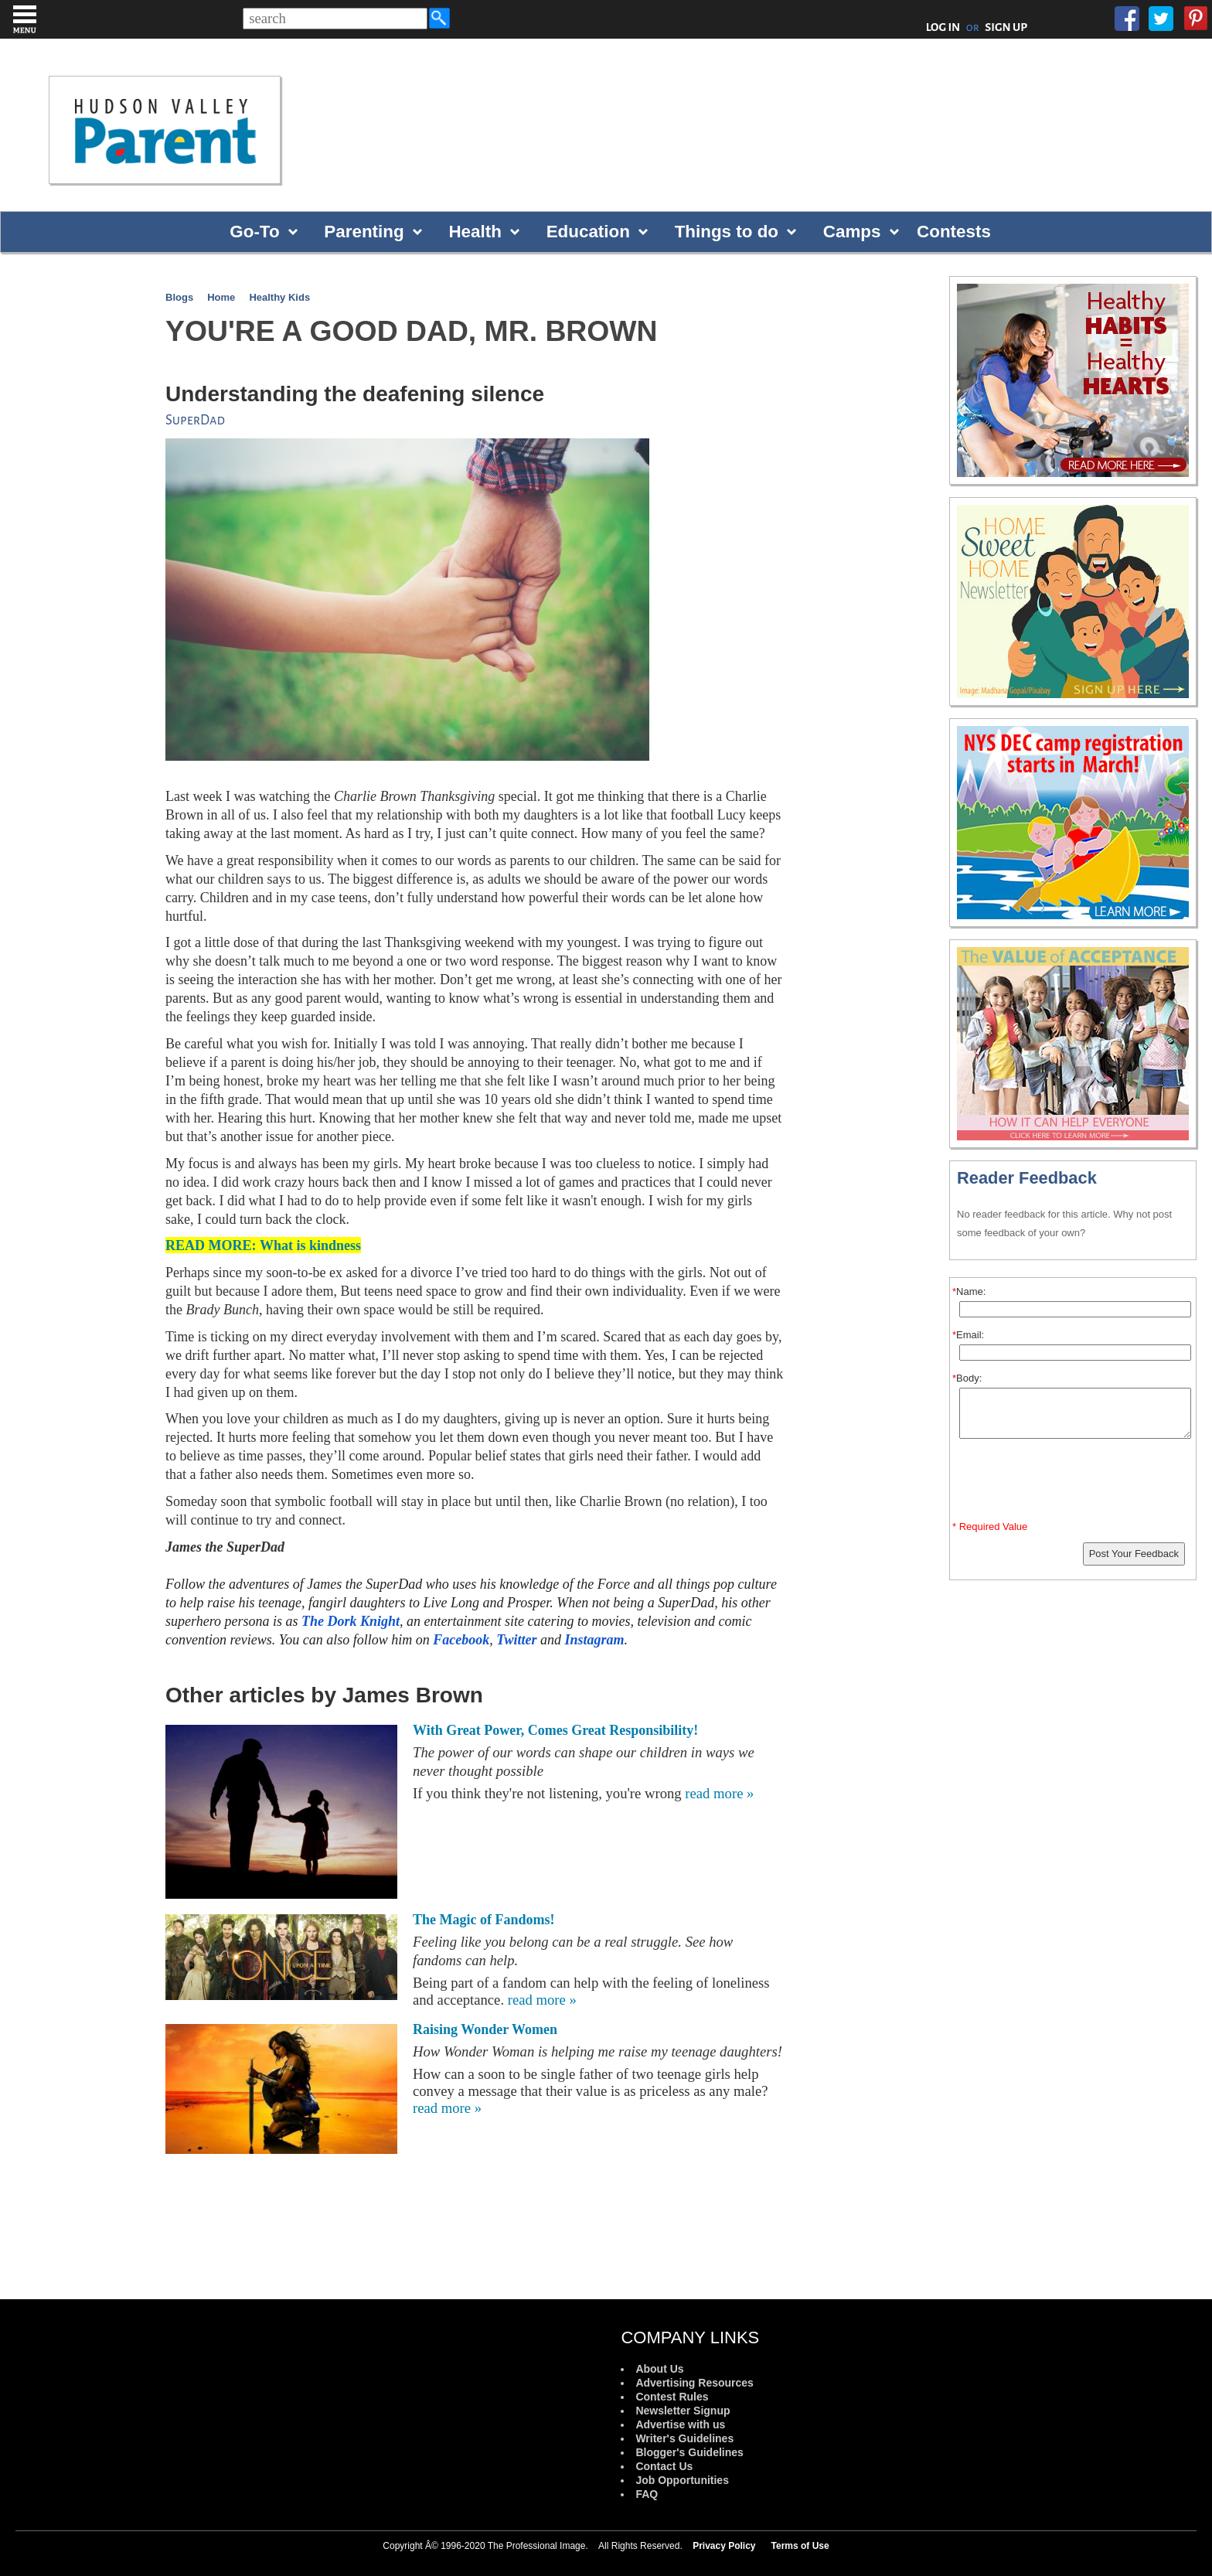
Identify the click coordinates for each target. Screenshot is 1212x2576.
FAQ (646, 2494)
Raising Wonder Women (485, 2029)
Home (221, 297)
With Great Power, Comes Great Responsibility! (555, 1730)
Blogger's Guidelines (689, 2452)
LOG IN (943, 27)
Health (474, 231)
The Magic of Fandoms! (484, 1919)
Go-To (254, 231)
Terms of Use (800, 2545)
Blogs (179, 297)
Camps (852, 231)
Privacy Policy (724, 2545)
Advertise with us (680, 2424)
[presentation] (1075, 1483)
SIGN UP (1006, 27)
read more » (719, 1793)
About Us (659, 2369)
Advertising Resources (694, 2383)
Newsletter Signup (682, 2410)
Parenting (363, 231)
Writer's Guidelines (684, 2438)
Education (588, 231)
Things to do (726, 231)
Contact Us (664, 2466)
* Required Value (989, 1526)
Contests (954, 231)
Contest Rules (671, 2396)
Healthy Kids (279, 297)
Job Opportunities (682, 2480)
